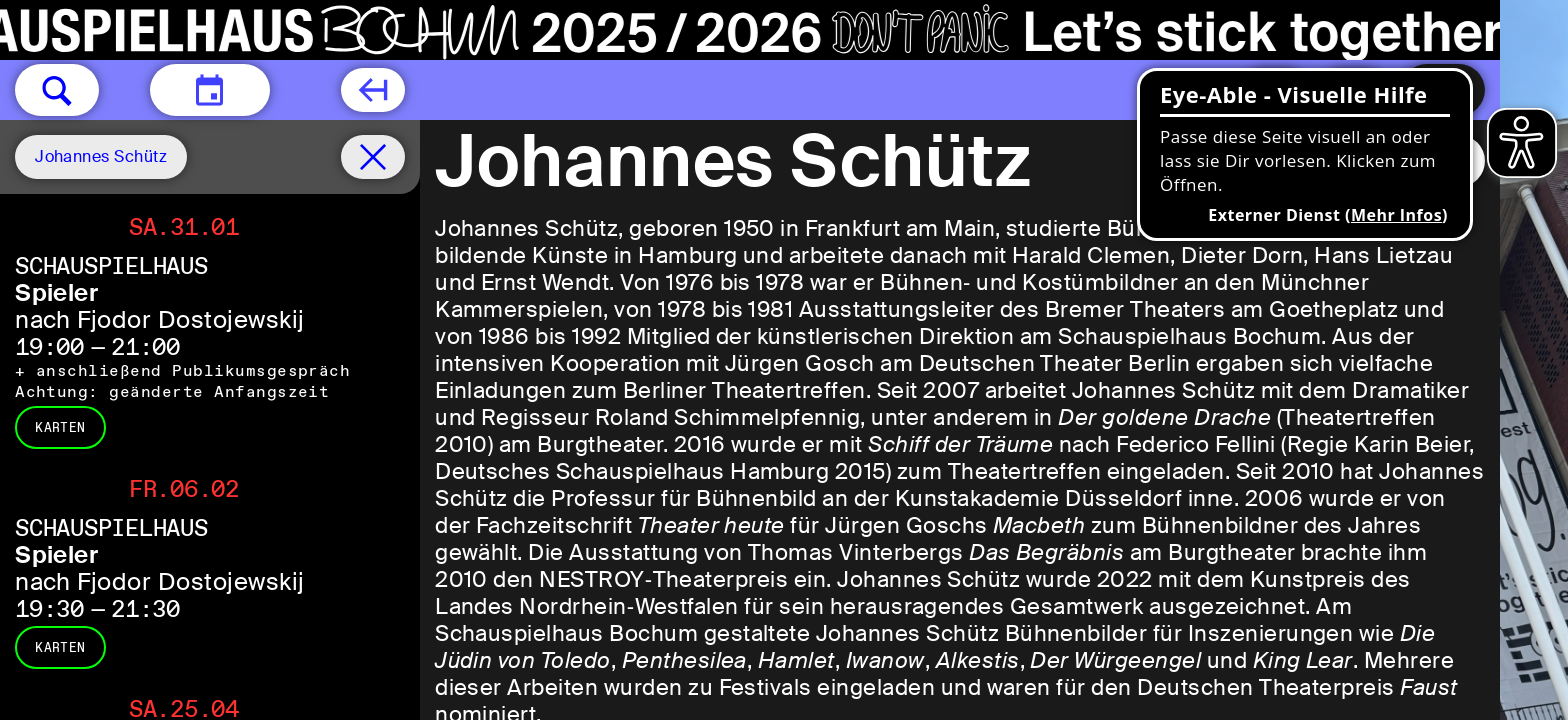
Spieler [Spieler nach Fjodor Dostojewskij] (56, 292)
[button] (57, 90)
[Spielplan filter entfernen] (373, 157)
